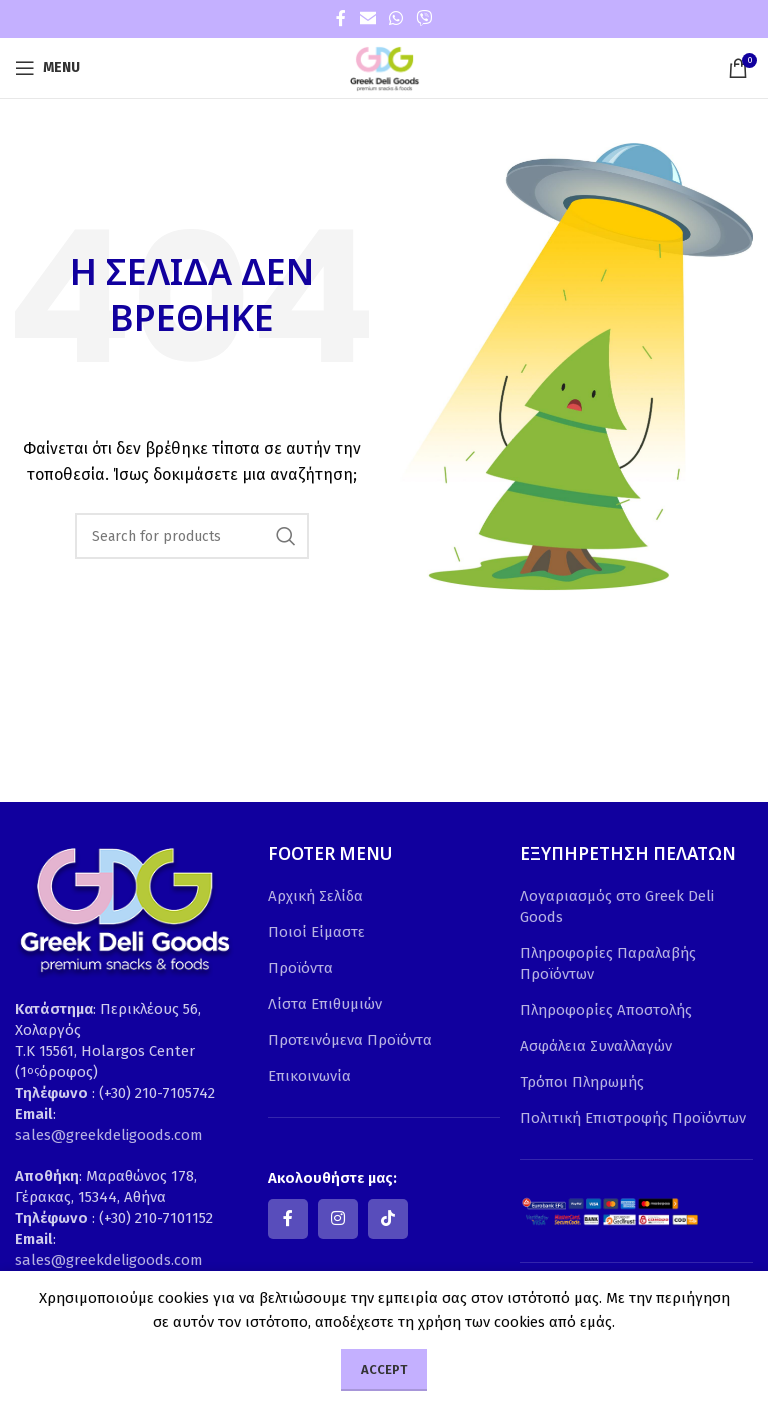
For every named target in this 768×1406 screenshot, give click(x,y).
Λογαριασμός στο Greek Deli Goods (617, 906)
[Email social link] (367, 18)
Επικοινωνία (309, 1076)
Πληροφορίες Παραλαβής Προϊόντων (608, 963)
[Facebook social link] (341, 18)
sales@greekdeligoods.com (109, 1135)
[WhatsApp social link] (395, 18)
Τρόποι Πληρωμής (582, 1082)
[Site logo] (384, 67)
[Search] (192, 536)
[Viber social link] (424, 18)
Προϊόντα (300, 968)
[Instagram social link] (338, 1219)
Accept (384, 1369)
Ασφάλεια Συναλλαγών (596, 1046)
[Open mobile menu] (47, 68)
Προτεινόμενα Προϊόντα (350, 1040)
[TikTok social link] (388, 1219)
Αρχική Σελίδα (315, 896)
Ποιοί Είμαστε (316, 932)
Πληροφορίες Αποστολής (606, 1010)
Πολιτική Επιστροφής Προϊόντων (633, 1118)
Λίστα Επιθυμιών (325, 1004)
